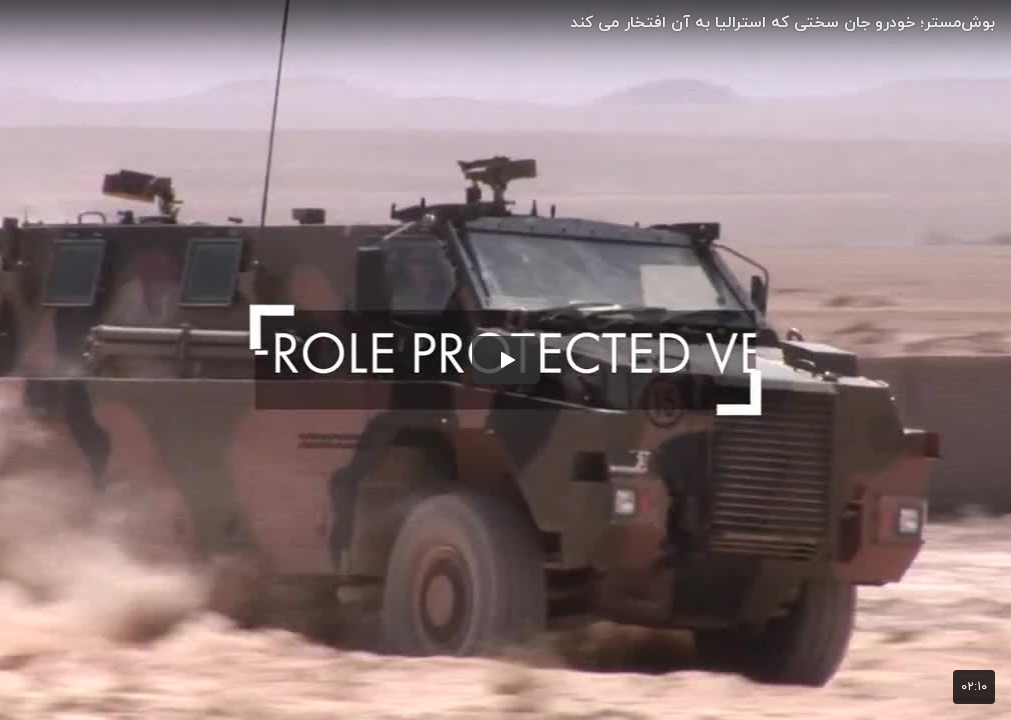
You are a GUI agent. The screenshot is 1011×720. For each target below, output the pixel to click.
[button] (506, 360)
